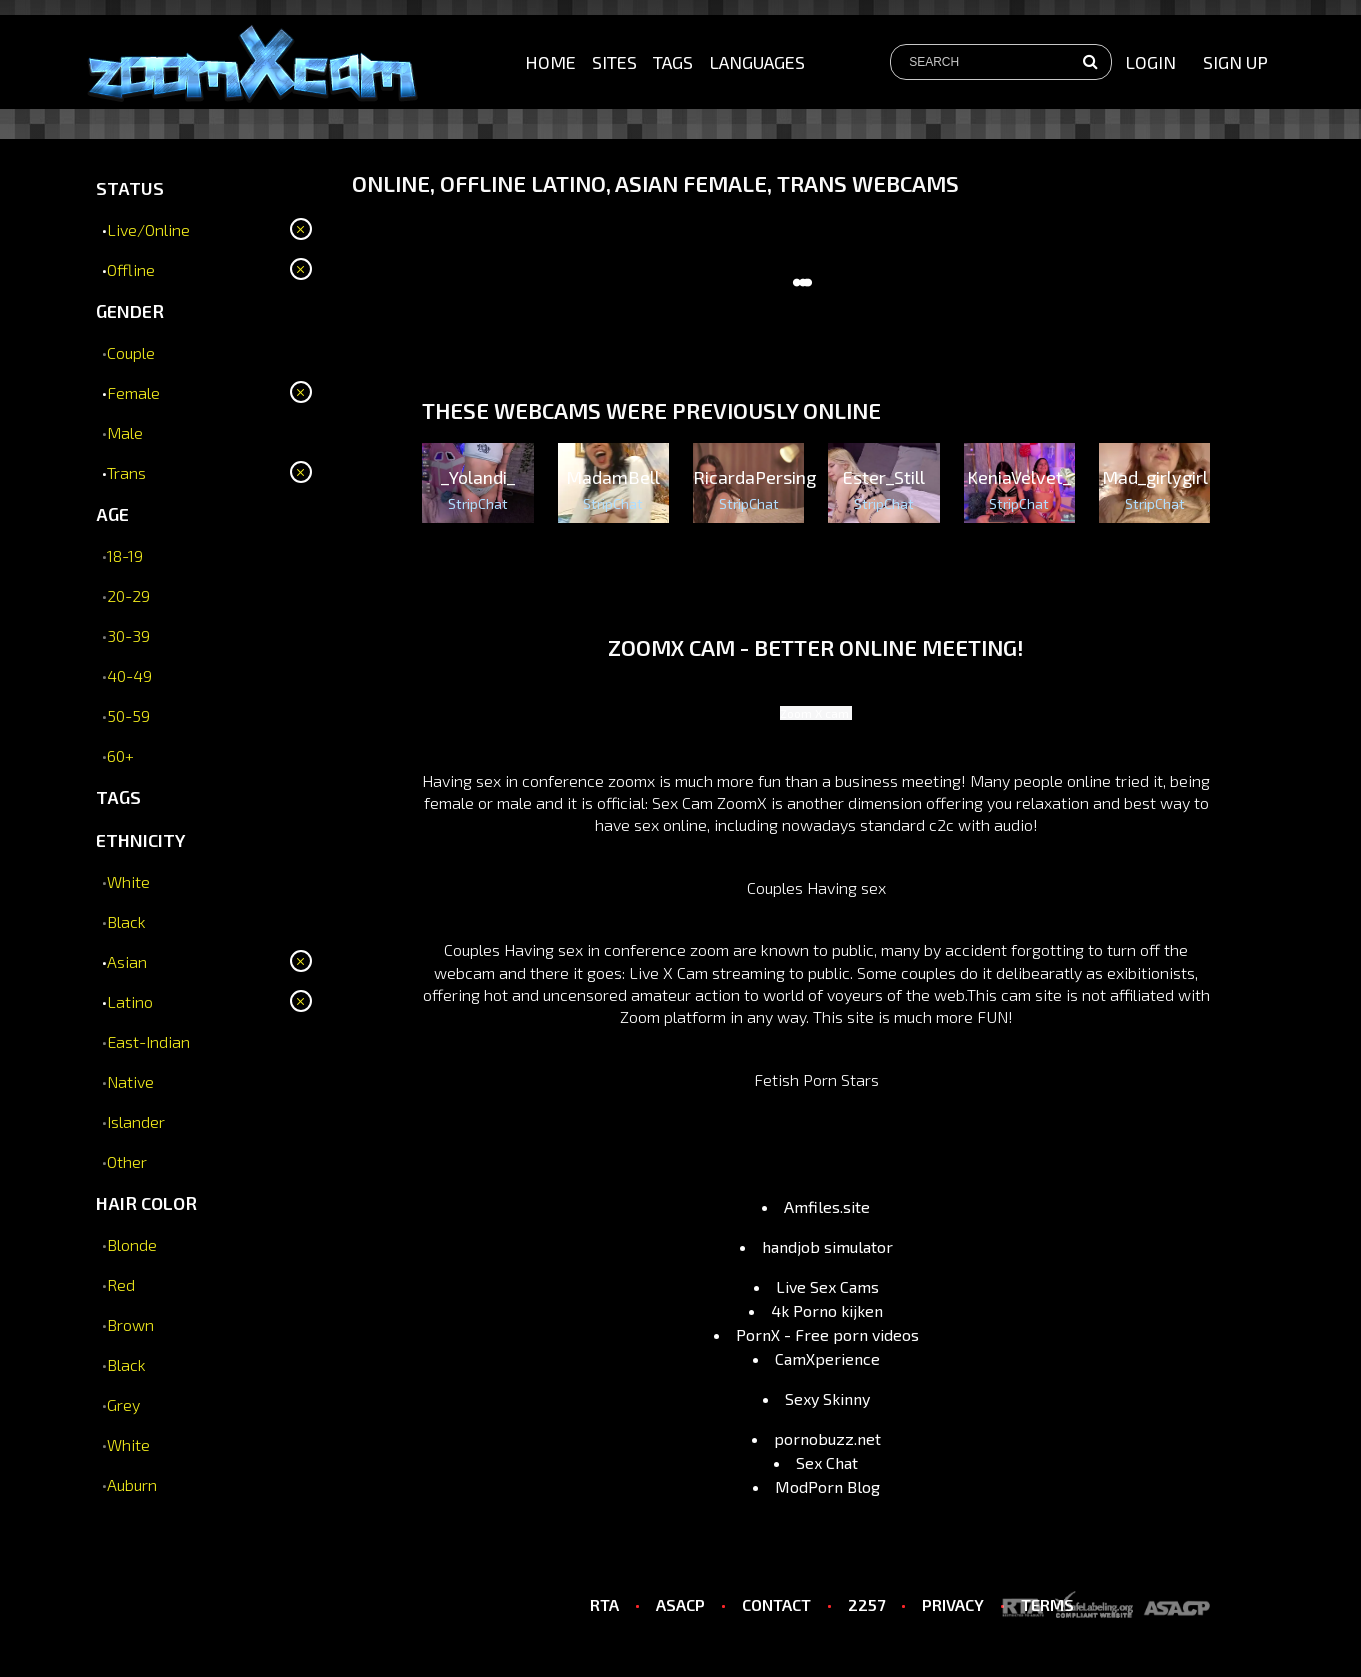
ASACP (680, 1604)
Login (1150, 62)
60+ (120, 755)
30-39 (128, 635)
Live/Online (148, 229)
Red (121, 1284)
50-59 (128, 715)
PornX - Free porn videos (827, 1334)
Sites (614, 62)
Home (550, 62)
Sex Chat (827, 1462)
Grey (123, 1404)
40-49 (129, 675)
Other (127, 1161)
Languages (757, 62)
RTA (604, 1604)
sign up (1235, 62)
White (128, 881)
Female (133, 392)
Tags (673, 62)
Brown (130, 1324)
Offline (131, 269)
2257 (866, 1604)
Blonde (132, 1244)
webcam (464, 972)
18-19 (125, 555)
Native (130, 1081)
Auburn (132, 1484)
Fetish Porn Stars (816, 1079)
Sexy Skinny (827, 1398)
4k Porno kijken (827, 1310)
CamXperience (827, 1358)
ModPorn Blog (827, 1486)
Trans (126, 472)
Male (125, 432)
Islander (136, 1121)
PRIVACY (953, 1604)
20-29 (128, 595)
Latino (130, 1001)
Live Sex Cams (827, 1286)
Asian (127, 961)
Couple (131, 352)
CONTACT (776, 1604)
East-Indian (148, 1041)
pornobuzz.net (827, 1438)
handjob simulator (827, 1246)
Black (126, 921)
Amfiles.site (827, 1206)
